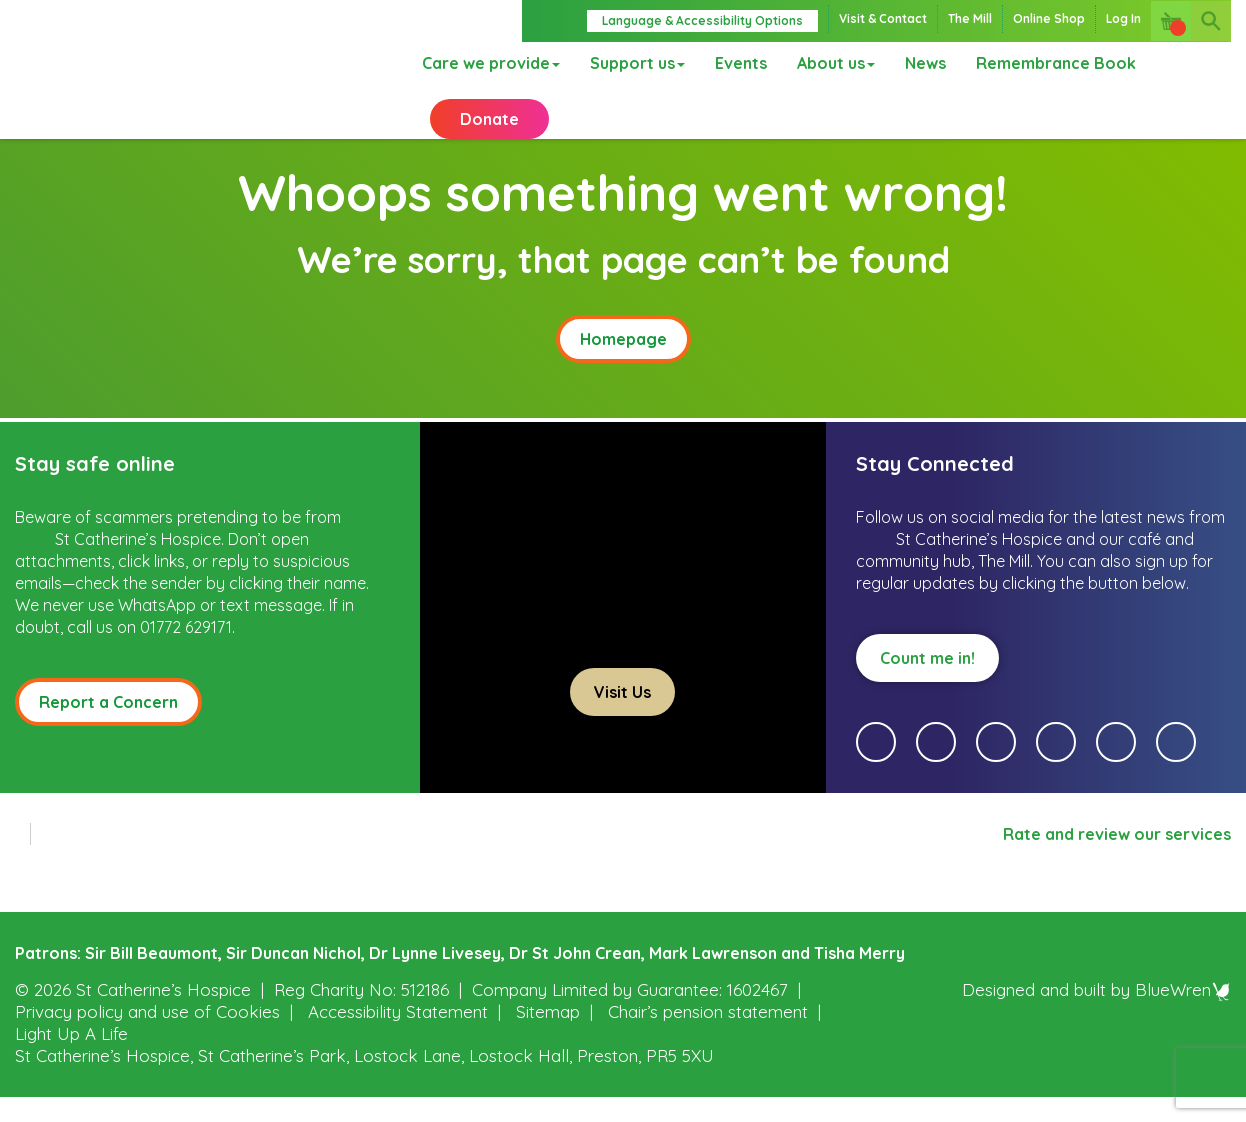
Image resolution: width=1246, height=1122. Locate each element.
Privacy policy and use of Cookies (147, 1036)
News (918, 65)
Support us (630, 65)
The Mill (970, 18)
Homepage (623, 364)
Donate (489, 130)
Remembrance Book (1049, 65)
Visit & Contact (883, 18)
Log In (1123, 18)
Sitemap (548, 1036)
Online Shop (1049, 18)
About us (829, 65)
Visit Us (622, 717)
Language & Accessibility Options (702, 20)
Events (734, 65)
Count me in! (927, 683)
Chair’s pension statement (708, 1036)
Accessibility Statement (398, 1036)
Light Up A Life (71, 1058)
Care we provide (484, 65)
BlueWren (1183, 1014)
